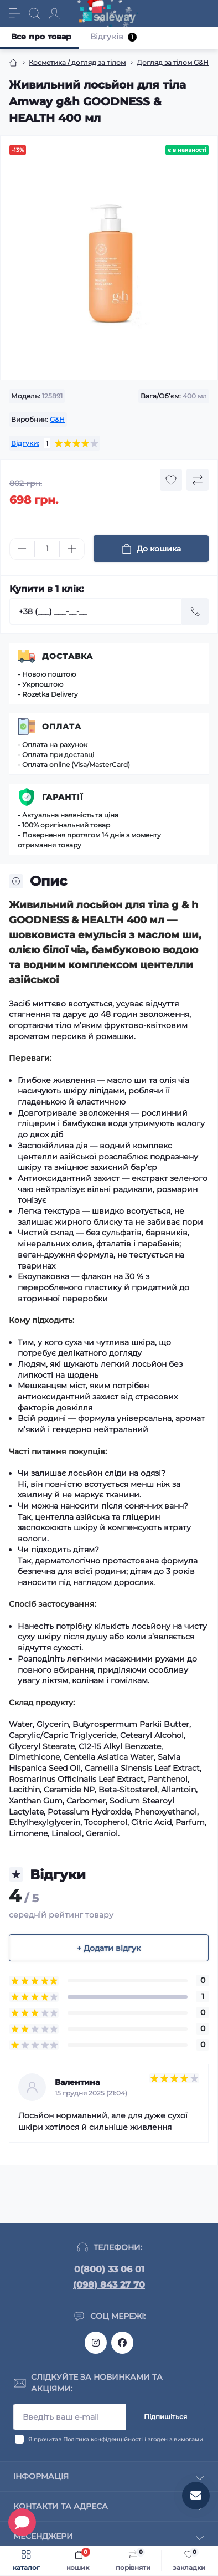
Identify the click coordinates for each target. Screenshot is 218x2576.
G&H (57, 419)
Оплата (61, 727)
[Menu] (14, 13)
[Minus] (22, 548)
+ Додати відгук (109, 1948)
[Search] (34, 13)
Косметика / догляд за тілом (77, 62)
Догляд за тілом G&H (173, 62)
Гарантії (63, 797)
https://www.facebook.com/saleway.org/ (122, 2342)
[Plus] (72, 548)
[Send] (195, 611)
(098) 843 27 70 (109, 2284)
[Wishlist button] (171, 480)
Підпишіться (165, 2417)
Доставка (67, 656)
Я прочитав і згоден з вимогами (115, 2439)
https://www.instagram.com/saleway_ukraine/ (96, 2342)
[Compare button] (197, 480)
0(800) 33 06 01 (109, 2269)
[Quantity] (47, 549)
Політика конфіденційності (103, 2439)
